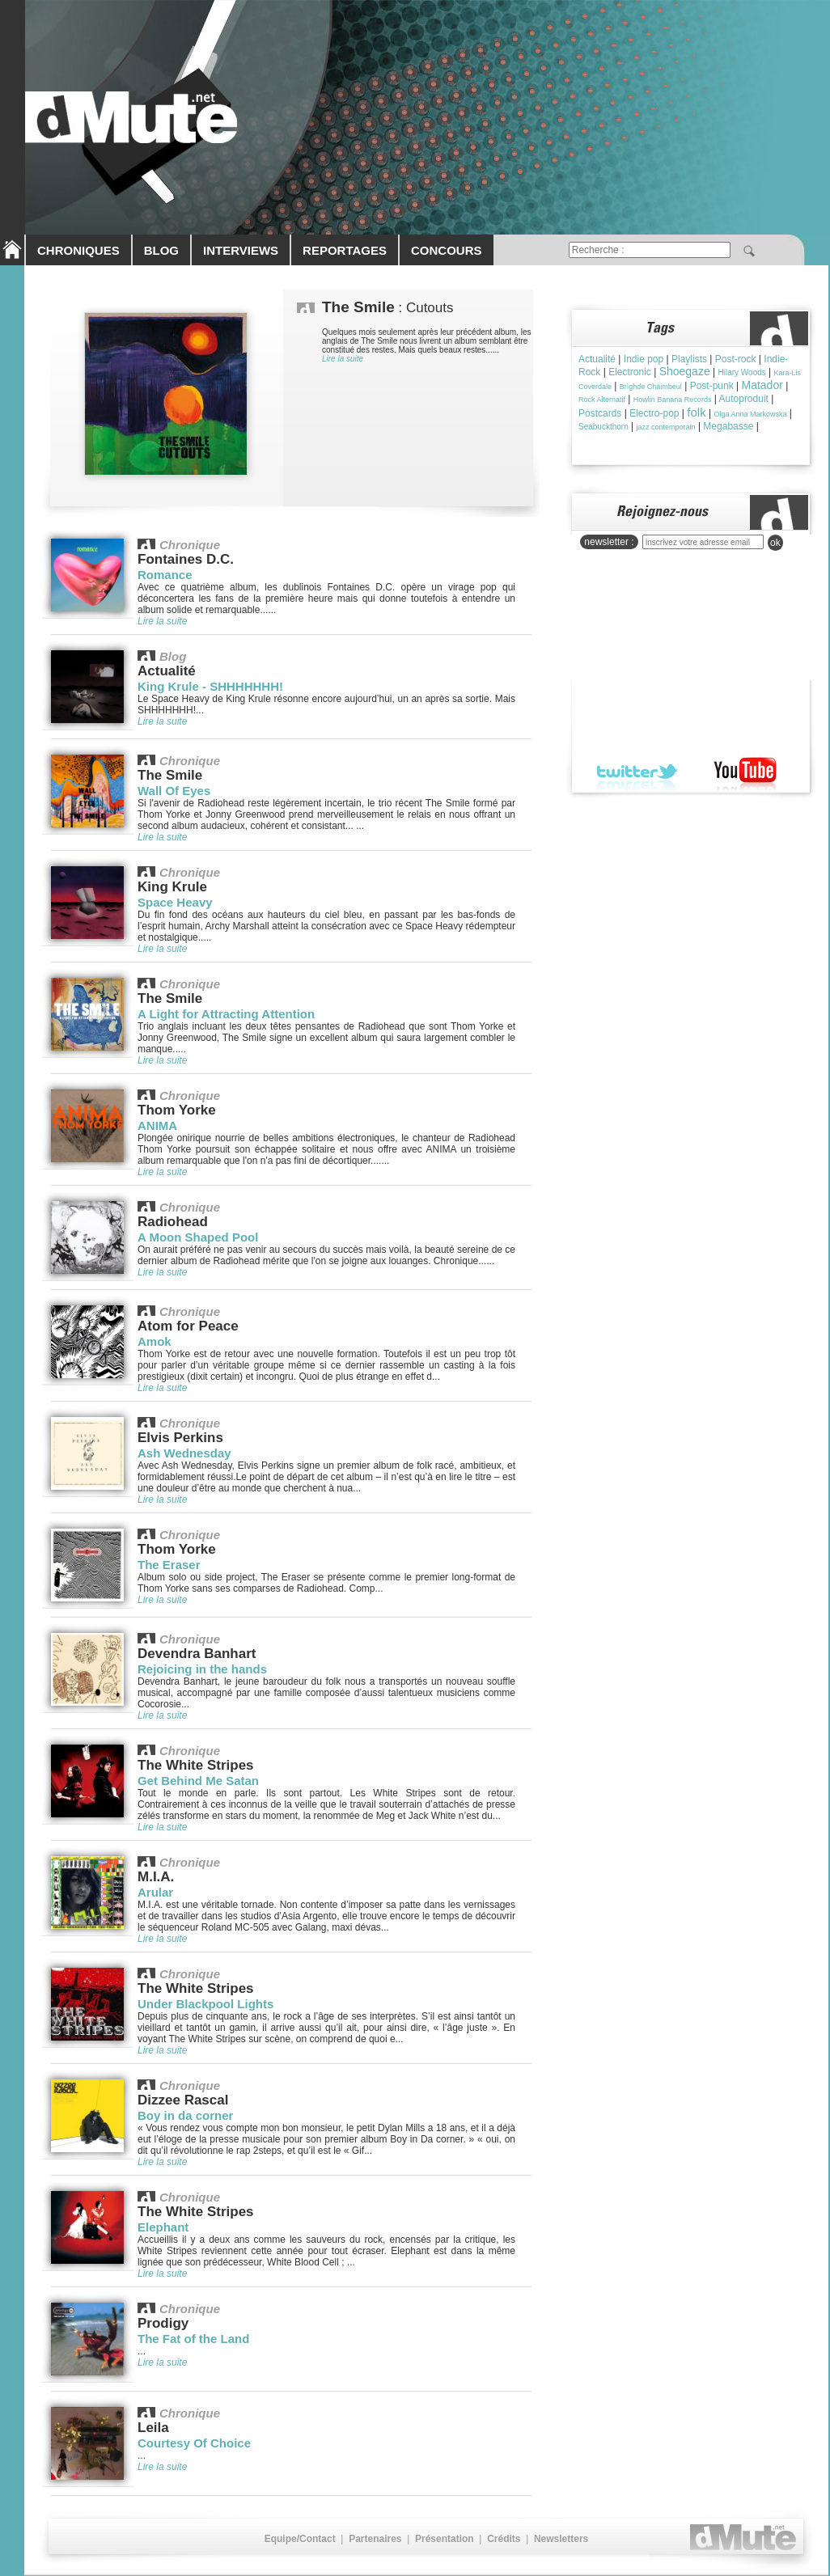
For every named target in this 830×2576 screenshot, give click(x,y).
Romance (165, 575)
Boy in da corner (185, 2115)
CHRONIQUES (78, 250)
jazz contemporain (666, 427)
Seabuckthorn (603, 426)
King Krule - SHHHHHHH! (210, 686)
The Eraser (169, 1564)
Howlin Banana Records (672, 399)
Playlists (689, 359)
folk (696, 412)
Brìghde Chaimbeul (651, 387)
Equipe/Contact (300, 2538)
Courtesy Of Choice (194, 2443)
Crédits (503, 2538)
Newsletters (561, 2538)
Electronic (629, 372)
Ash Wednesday (184, 1453)
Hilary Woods (741, 372)
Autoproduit (744, 398)
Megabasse (728, 426)
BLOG (161, 250)
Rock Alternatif (601, 399)
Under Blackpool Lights (205, 2004)
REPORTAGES (345, 250)
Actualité (597, 359)
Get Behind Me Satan (198, 1780)
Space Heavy (175, 902)
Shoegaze (684, 371)
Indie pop (643, 359)
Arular (155, 1892)
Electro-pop (654, 413)
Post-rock (735, 359)
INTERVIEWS (240, 250)
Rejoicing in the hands (202, 1669)
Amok (155, 1341)
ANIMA (157, 1125)
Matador (762, 385)
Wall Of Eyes (174, 790)
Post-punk (712, 385)
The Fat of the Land (193, 2338)
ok (775, 542)
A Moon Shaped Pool (198, 1237)
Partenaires (375, 2538)
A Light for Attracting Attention (226, 1014)
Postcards (599, 413)
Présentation (444, 2538)
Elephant (163, 2227)
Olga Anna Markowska (750, 414)
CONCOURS (446, 250)
